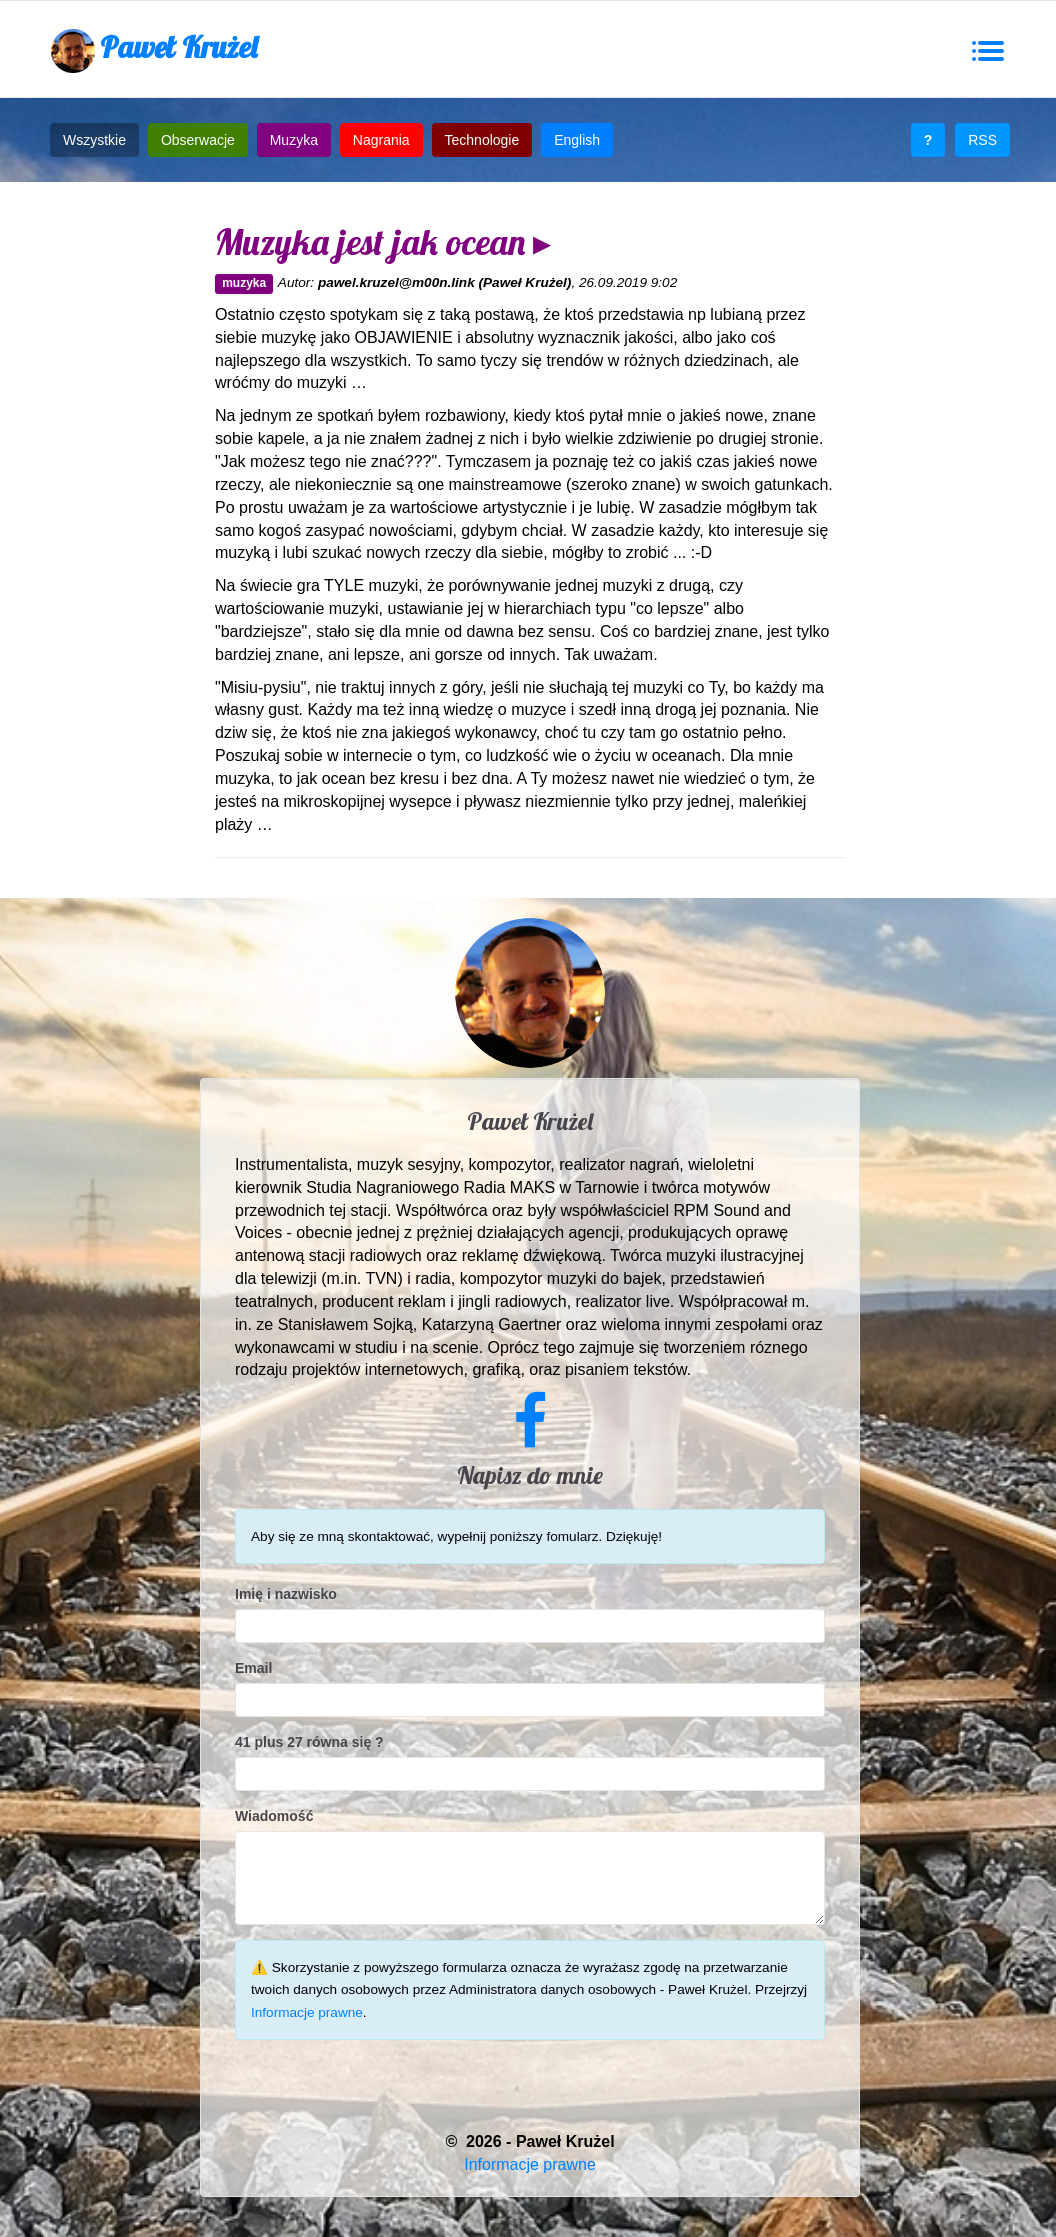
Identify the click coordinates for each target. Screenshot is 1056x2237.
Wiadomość (274, 1816)
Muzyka (294, 140)
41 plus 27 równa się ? (309, 1742)
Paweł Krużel (154, 50)
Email (253, 1668)
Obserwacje (198, 140)
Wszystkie (94, 140)
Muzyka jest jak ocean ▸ (383, 241)
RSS (982, 140)
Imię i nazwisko (286, 1594)
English (577, 140)
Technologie (482, 140)
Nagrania (381, 140)
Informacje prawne (307, 2012)
